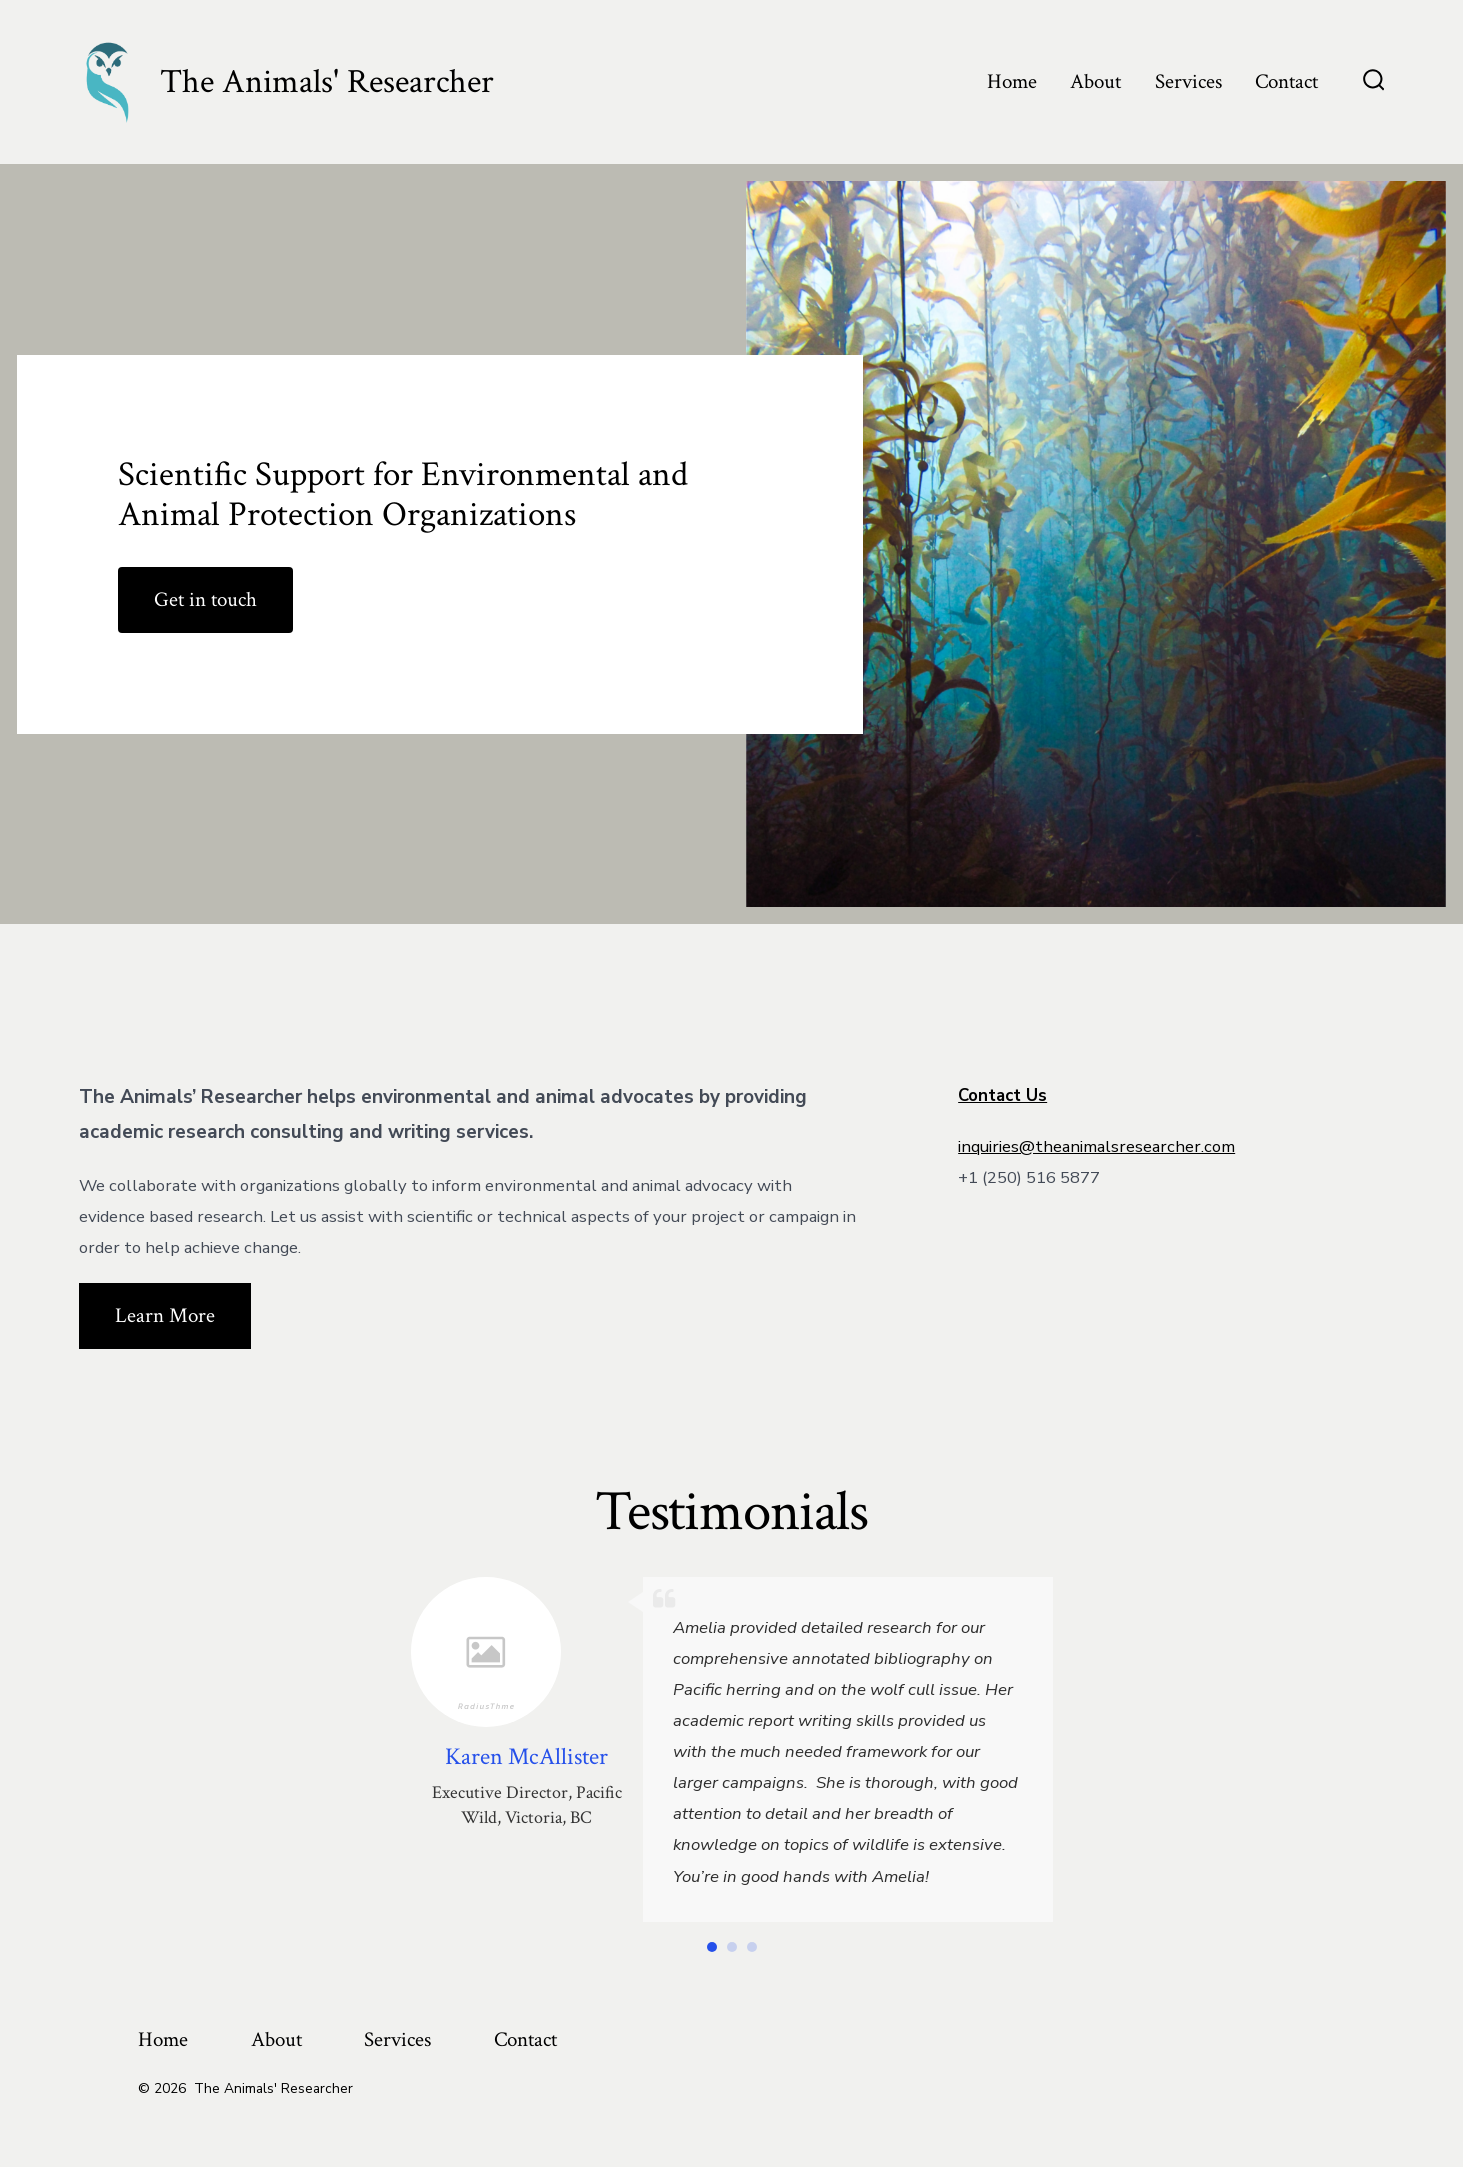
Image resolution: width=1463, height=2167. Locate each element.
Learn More (165, 1315)
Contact (1286, 81)
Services (1188, 81)
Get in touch (205, 599)
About (1095, 81)
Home (1012, 81)
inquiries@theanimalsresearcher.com (1096, 1146)
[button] (712, 1947)
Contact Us (1002, 1095)
